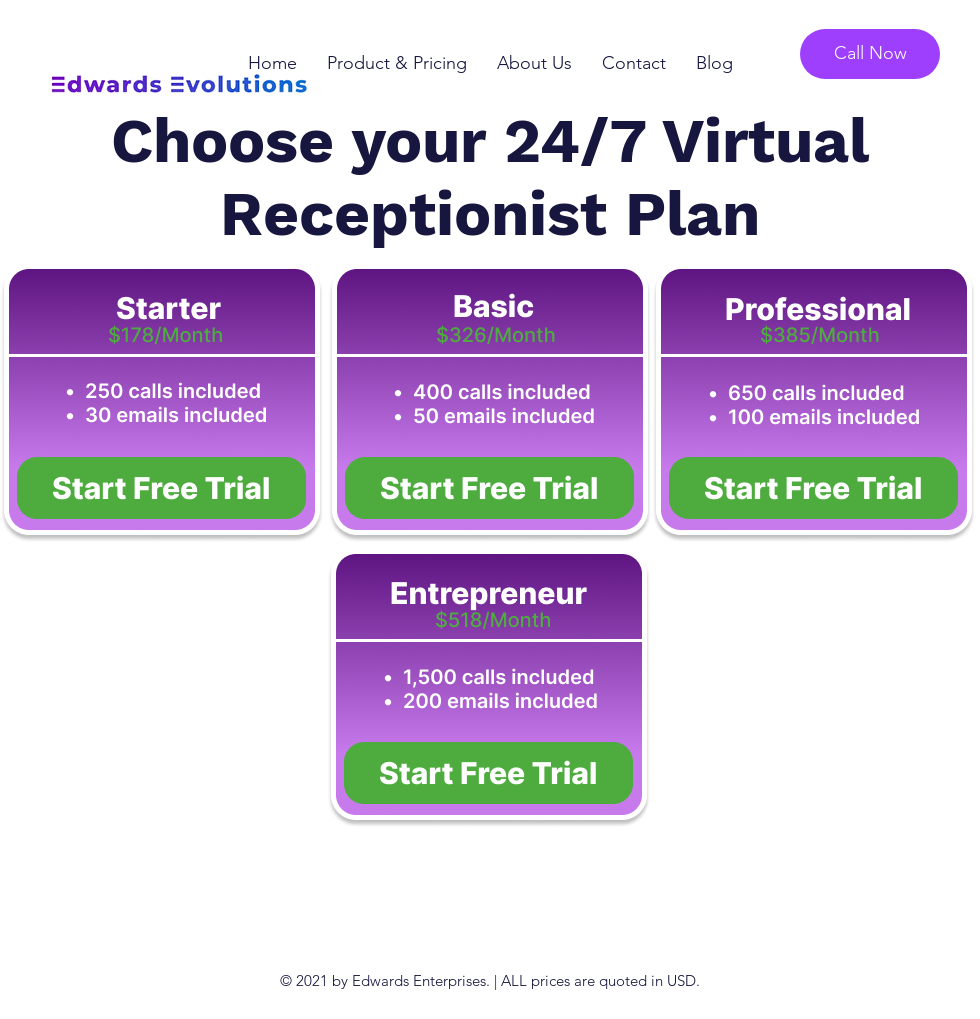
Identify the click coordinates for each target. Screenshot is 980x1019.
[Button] (162, 490)
